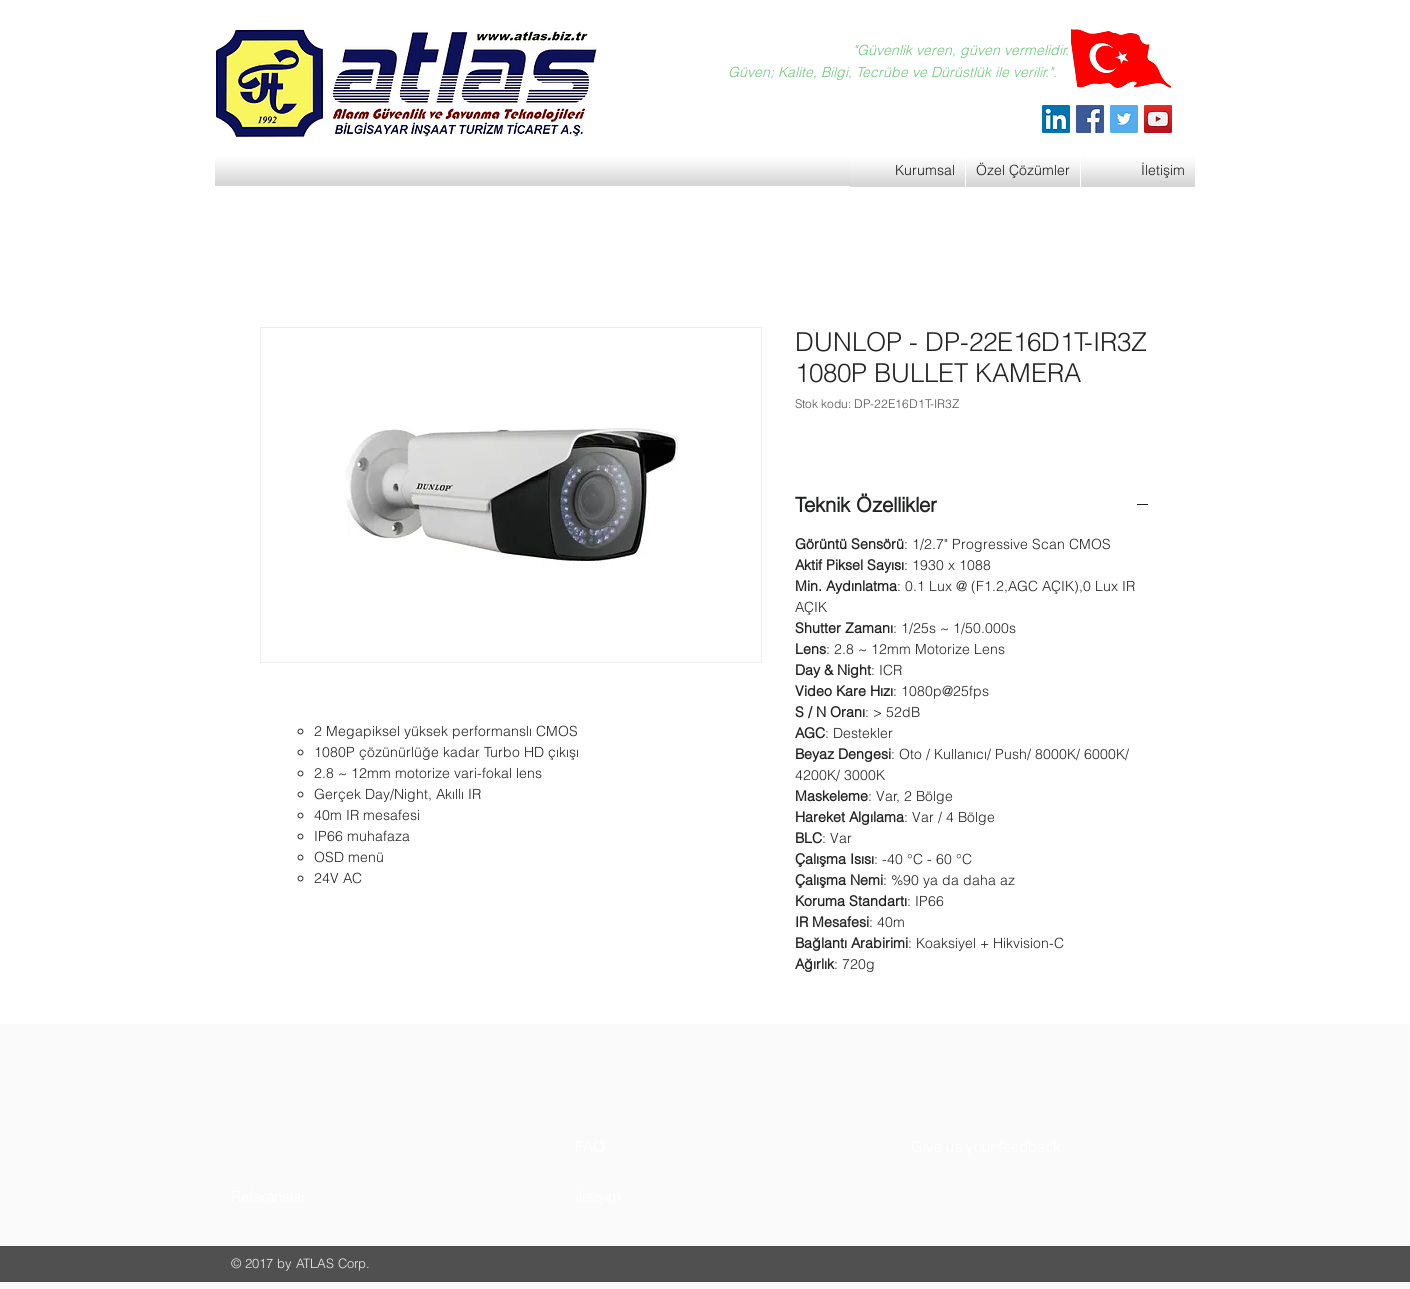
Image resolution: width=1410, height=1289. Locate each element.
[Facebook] (1090, 119)
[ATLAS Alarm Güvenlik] (1056, 119)
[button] (306, 1196)
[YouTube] (1158, 119)
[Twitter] (1124, 119)
